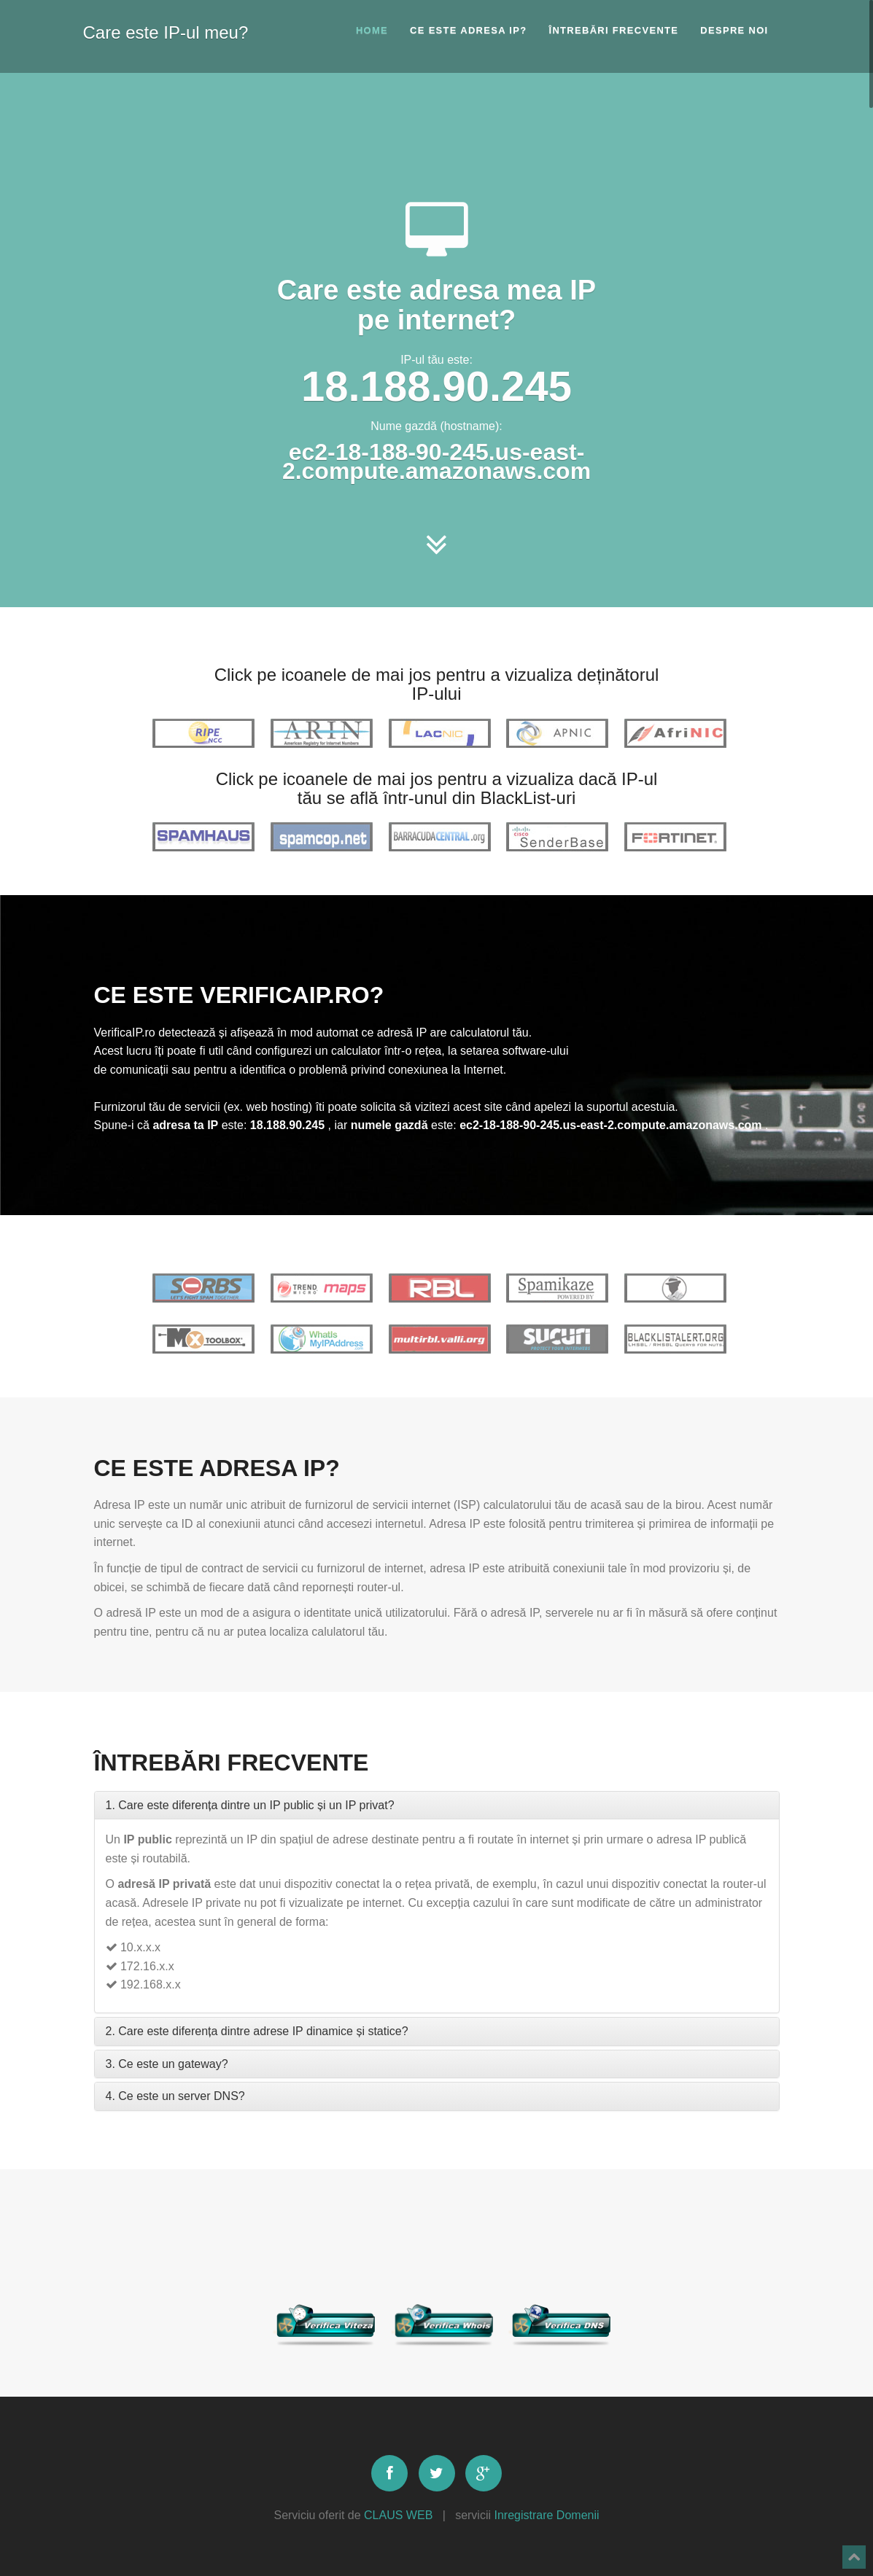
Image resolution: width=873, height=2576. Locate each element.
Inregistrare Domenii (546, 2515)
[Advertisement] (436, 135)
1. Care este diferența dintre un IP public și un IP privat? (250, 1805)
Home (372, 30)
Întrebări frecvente (613, 30)
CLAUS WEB (398, 2515)
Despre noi (734, 30)
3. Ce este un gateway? (167, 2064)
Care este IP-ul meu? (166, 29)
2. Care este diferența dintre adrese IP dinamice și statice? (257, 2031)
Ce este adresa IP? (468, 30)
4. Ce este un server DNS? (175, 2096)
